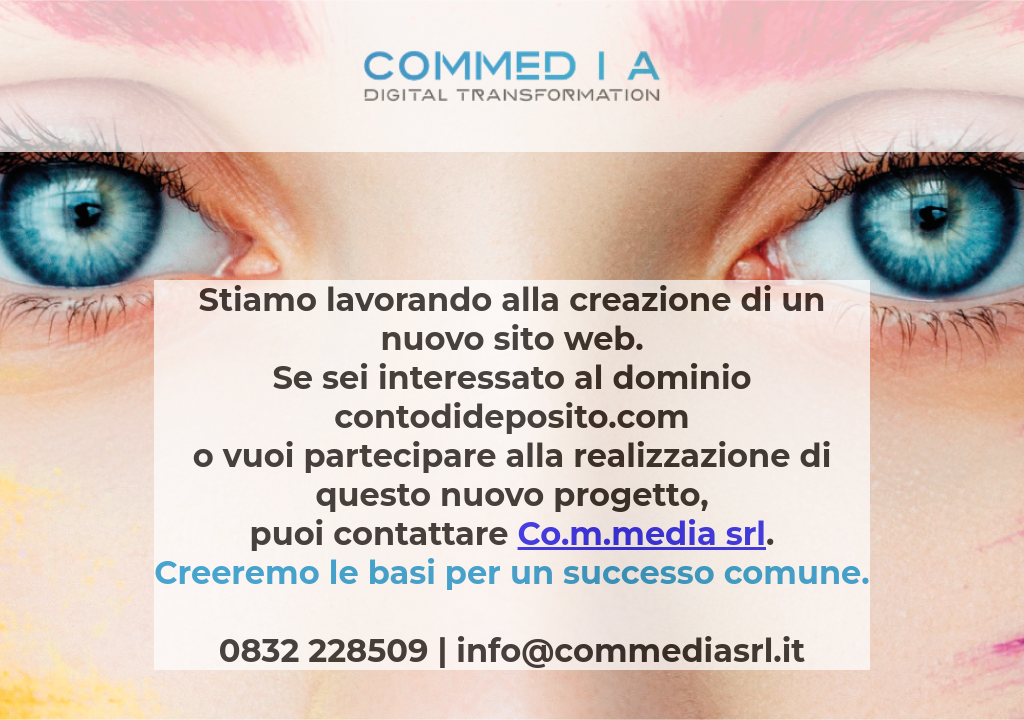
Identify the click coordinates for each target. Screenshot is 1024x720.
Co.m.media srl (642, 533)
